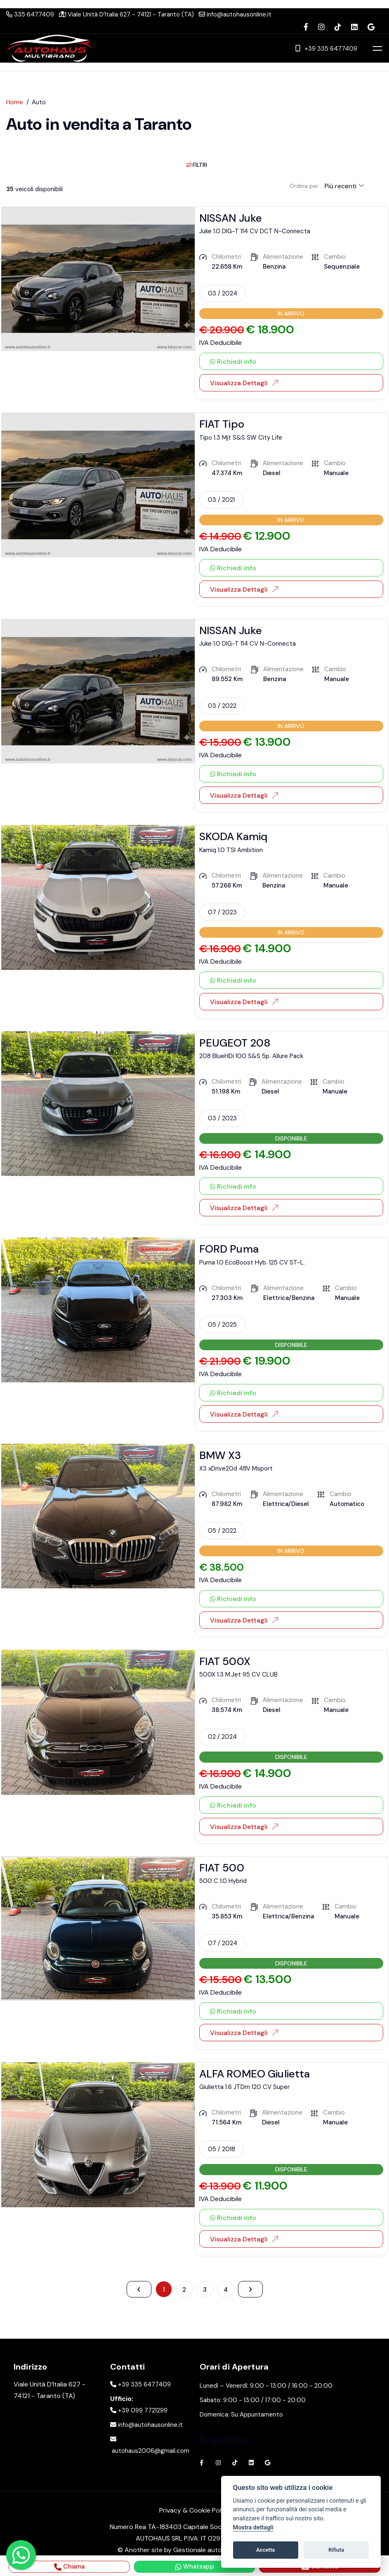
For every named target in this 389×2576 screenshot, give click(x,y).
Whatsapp (194, 2567)
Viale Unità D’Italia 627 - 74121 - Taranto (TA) (126, 14)
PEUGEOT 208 (235, 1043)
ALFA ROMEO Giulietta (254, 2074)
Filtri (196, 165)
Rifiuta (336, 2550)
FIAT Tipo (221, 424)
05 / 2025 (222, 1325)
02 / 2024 (222, 1737)
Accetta (265, 2550)
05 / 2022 (222, 1531)
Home (14, 102)
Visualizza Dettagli (244, 383)
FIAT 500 (221, 1868)
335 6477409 (30, 14)
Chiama (69, 2567)
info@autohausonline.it (235, 14)
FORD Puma (229, 1249)
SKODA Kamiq (233, 836)
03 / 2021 (221, 500)
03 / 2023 (222, 1118)
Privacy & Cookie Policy (194, 2513)
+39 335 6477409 (326, 48)
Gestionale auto (197, 2552)
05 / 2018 (221, 2149)
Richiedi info (233, 362)
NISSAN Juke (230, 218)
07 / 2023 (222, 912)
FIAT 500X (224, 1661)
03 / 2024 (222, 293)
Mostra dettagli (253, 2527)
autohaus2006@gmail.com (149, 2447)
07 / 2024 (222, 1943)
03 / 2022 (222, 706)
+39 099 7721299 (138, 2413)
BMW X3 (220, 1455)
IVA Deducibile (220, 342)
